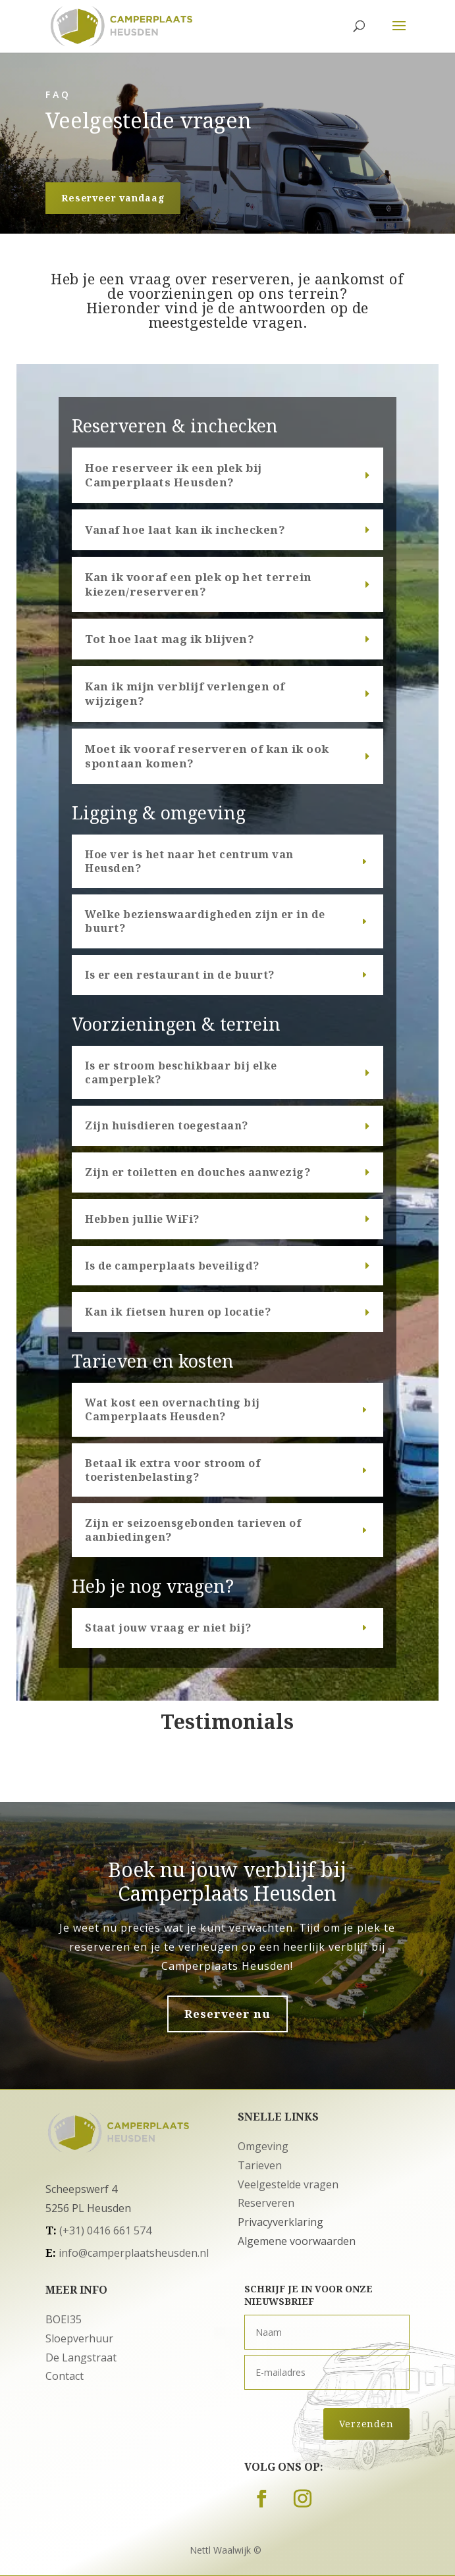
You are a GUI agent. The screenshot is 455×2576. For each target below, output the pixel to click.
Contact (64, 2376)
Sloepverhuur (79, 2338)
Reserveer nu (227, 2013)
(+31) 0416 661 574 (105, 2230)
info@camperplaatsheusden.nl (134, 2253)
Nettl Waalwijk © (225, 2550)
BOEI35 (63, 2319)
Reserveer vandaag (113, 198)
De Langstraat (81, 2357)
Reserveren (266, 2203)
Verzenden (366, 2423)
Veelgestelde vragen (288, 2184)
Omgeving (263, 2146)
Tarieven (260, 2165)
